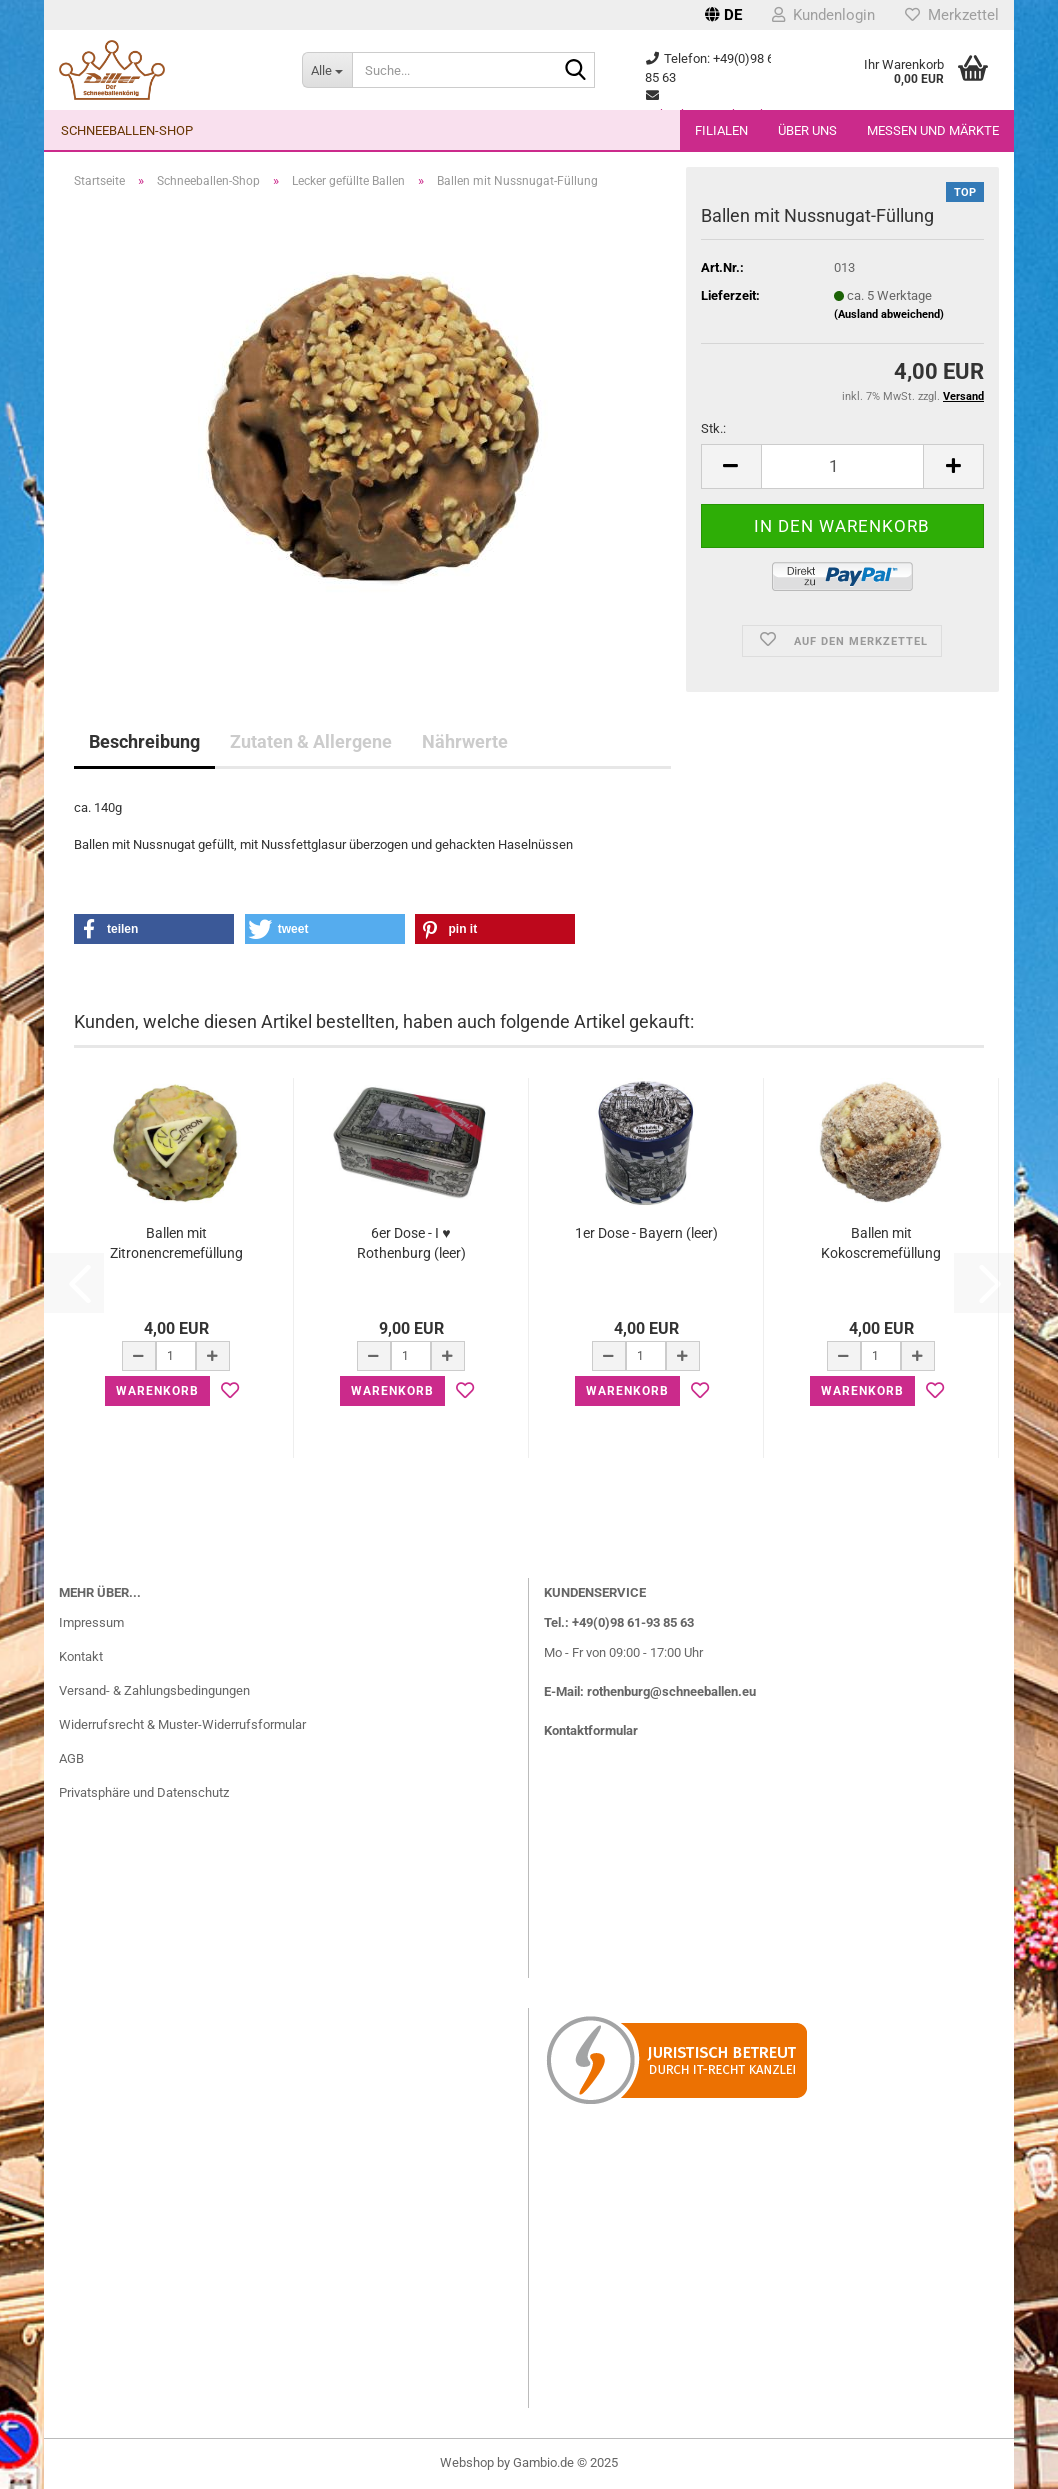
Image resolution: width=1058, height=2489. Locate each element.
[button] (723, 15)
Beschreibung (144, 741)
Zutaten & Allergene (311, 741)
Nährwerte (465, 741)
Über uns (807, 130)
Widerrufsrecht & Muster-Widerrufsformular (182, 1724)
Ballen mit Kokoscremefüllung (881, 1243)
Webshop (467, 2462)
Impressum (91, 1622)
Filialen (721, 130)
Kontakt (81, 1656)
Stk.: (713, 428)
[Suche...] (327, 70)
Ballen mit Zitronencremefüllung (176, 1243)
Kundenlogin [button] (823, 15)
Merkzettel (952, 15)
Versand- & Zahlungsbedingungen (154, 1690)
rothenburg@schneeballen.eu (671, 1691)
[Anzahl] (842, 466)
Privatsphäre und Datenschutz (144, 1792)
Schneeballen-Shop (127, 130)
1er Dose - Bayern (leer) (646, 1233)
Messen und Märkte (933, 130)
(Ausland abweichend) (889, 314)
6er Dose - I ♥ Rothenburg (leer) (411, 1243)
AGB (71, 1758)
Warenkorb (157, 1391)
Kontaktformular (591, 1730)
